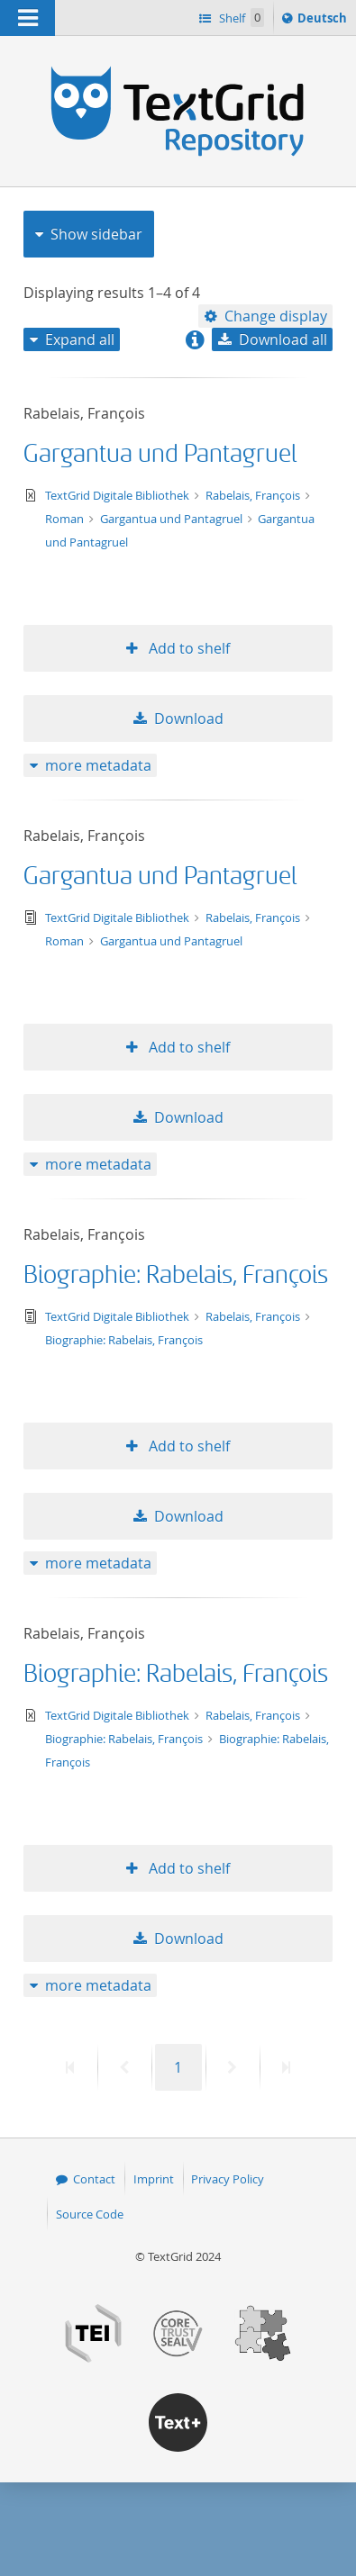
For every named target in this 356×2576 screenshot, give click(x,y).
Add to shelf (187, 648)
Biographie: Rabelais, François (175, 1275)
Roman (66, 519)
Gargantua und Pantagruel (160, 454)
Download (189, 718)
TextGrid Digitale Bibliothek (118, 495)
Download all (283, 339)
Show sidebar (96, 234)
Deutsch (324, 20)
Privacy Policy (227, 2179)
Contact (94, 2179)
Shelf (240, 17)
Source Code (89, 2214)
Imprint (153, 2179)
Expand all (79, 339)
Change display (275, 316)
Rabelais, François (254, 495)
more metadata (98, 765)
